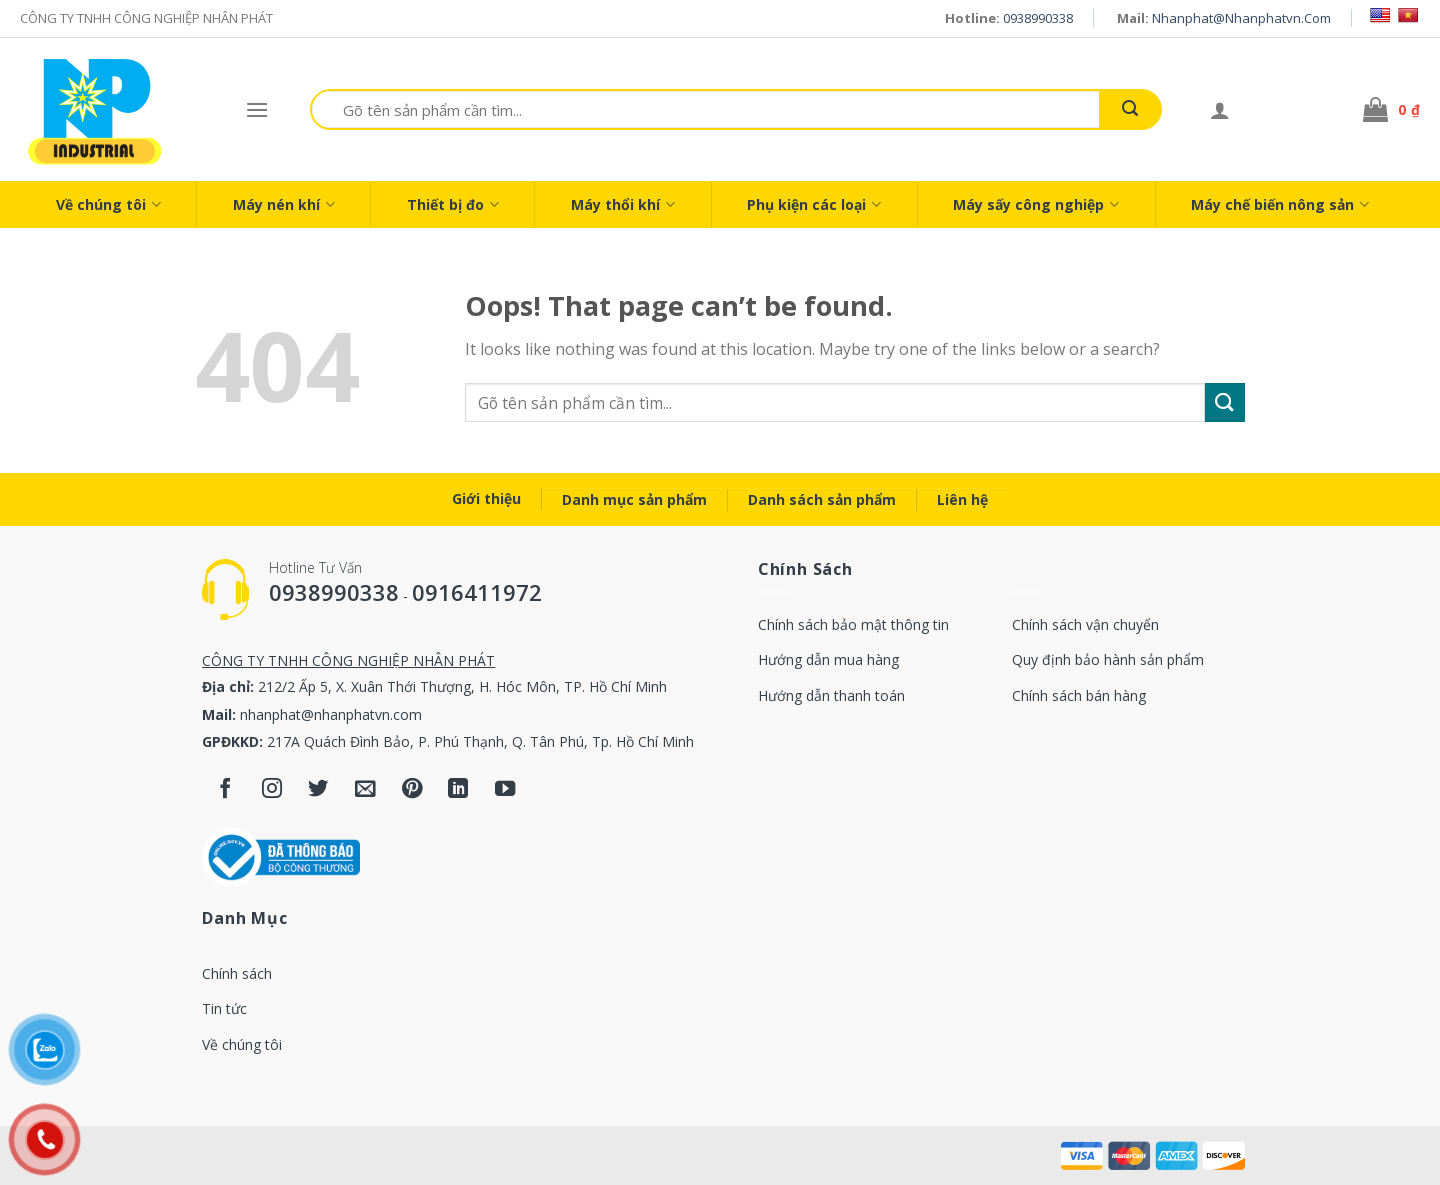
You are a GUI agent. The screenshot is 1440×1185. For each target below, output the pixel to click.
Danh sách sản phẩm (822, 499)
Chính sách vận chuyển (1085, 624)
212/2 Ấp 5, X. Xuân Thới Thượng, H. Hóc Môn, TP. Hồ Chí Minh (462, 686)
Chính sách (237, 973)
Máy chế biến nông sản (1280, 204)
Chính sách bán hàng (1079, 695)
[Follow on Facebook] (225, 789)
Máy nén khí (284, 204)
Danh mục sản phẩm (634, 499)
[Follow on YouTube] (505, 789)
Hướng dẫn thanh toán (831, 695)
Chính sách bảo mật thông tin (853, 624)
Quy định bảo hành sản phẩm (1108, 659)
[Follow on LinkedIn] (458, 789)
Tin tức (224, 1008)
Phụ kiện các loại (814, 204)
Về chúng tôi (108, 204)
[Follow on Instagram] (272, 789)
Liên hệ (962, 499)
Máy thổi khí (623, 204)
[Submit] (1130, 109)
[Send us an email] (365, 789)
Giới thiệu (486, 498)
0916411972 (477, 592)
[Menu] (257, 109)
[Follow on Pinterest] (411, 789)
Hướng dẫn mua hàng (828, 659)
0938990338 (1038, 18)
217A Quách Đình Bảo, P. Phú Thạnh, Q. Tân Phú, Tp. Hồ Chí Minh (480, 741)
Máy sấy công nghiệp (1036, 204)
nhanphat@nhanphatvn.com (1241, 18)
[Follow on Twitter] (318, 789)
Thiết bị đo (453, 204)
